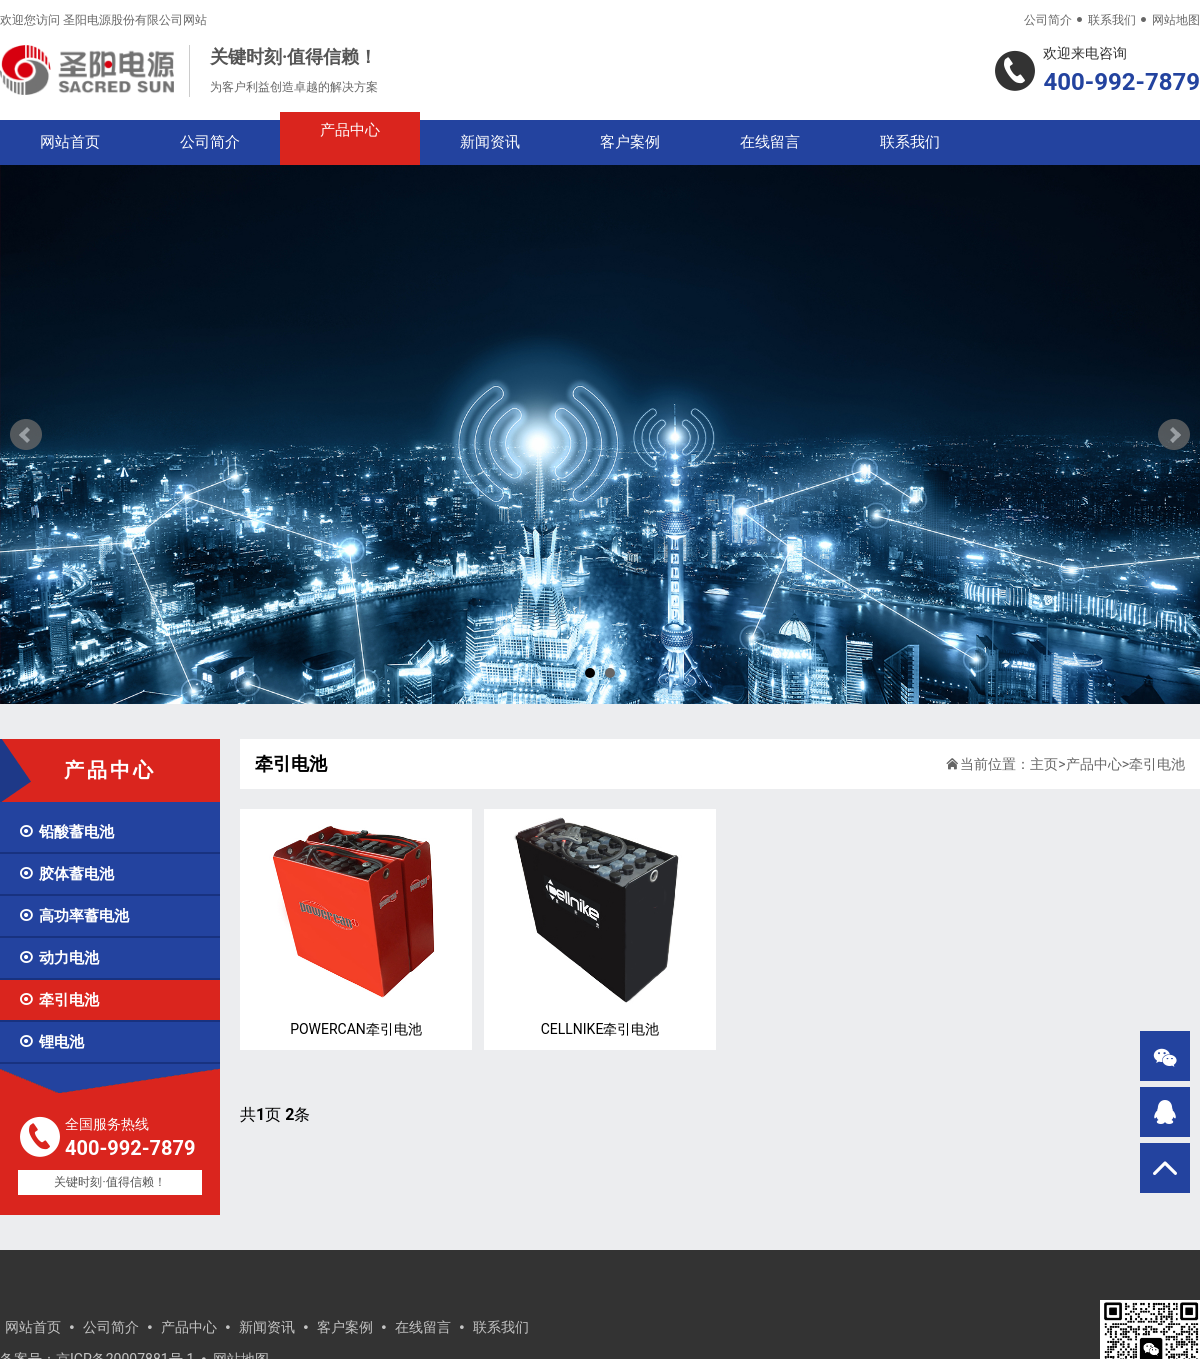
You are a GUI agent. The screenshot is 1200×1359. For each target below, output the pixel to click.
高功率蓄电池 (73, 916)
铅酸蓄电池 (66, 832)
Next (1174, 435)
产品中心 (350, 130)
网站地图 (1176, 20)
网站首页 (70, 142)
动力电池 (58, 958)
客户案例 (630, 142)
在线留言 (770, 142)
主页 (1044, 764)
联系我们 (1112, 20)
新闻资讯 (490, 142)
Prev (26, 435)
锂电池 (51, 1042)
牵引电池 (58, 1000)
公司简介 (1048, 20)
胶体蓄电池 (66, 874)
